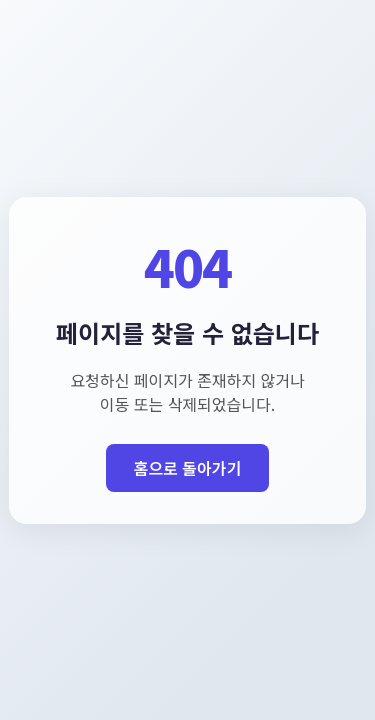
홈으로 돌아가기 (188, 468)
